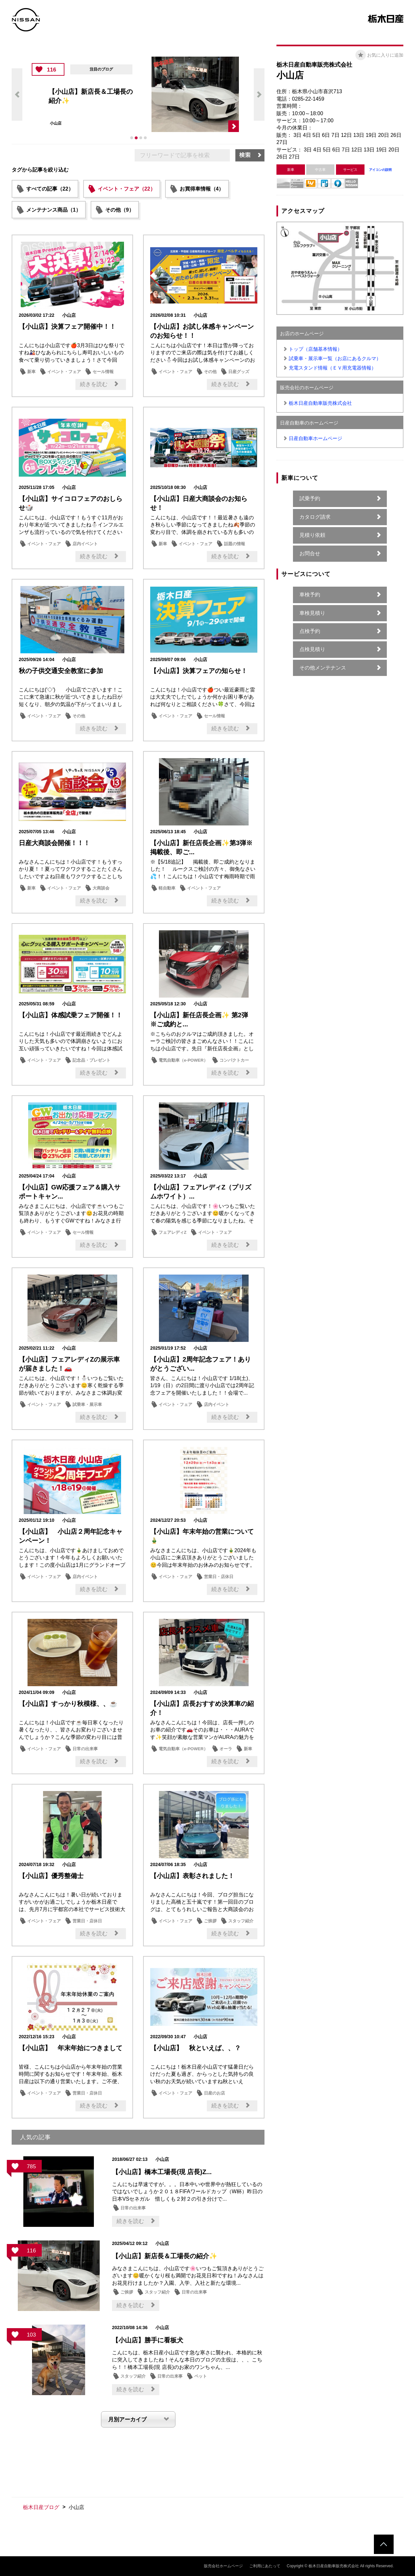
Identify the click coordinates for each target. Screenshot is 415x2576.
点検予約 (309, 631)
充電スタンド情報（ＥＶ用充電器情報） (332, 367)
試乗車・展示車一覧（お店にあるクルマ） (335, 358)
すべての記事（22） (49, 189)
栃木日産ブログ (41, 2507)
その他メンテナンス (322, 667)
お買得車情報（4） (202, 189)
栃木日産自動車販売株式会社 (320, 403)
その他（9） (119, 210)
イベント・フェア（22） (126, 189)
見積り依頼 (312, 535)
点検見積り (312, 649)
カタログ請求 (315, 517)
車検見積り (312, 613)
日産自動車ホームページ (315, 438)
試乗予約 (309, 498)
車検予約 (309, 594)
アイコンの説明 (380, 169)
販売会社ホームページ (223, 2566)
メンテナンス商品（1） (53, 210)
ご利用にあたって (264, 2566)
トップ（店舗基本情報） (315, 349)
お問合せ (309, 553)
